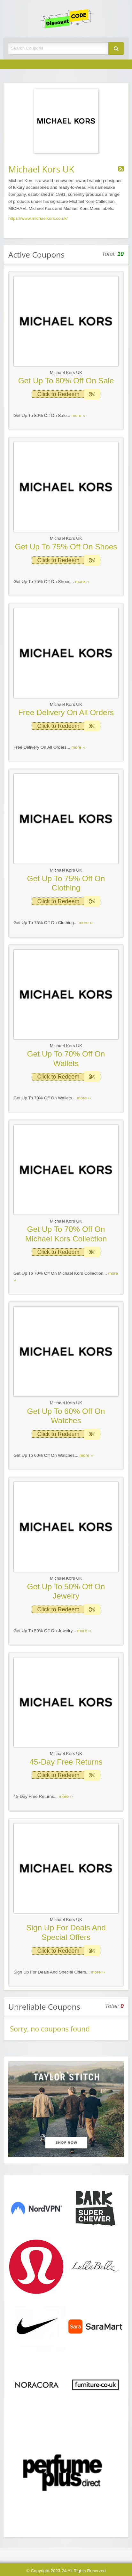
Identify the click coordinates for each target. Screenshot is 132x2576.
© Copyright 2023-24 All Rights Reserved (65, 2570)
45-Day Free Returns (65, 1762)
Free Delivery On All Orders (66, 712)
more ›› (79, 415)
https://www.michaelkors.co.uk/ (38, 218)
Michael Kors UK (66, 372)
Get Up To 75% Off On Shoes (66, 546)
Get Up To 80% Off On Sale (66, 380)
